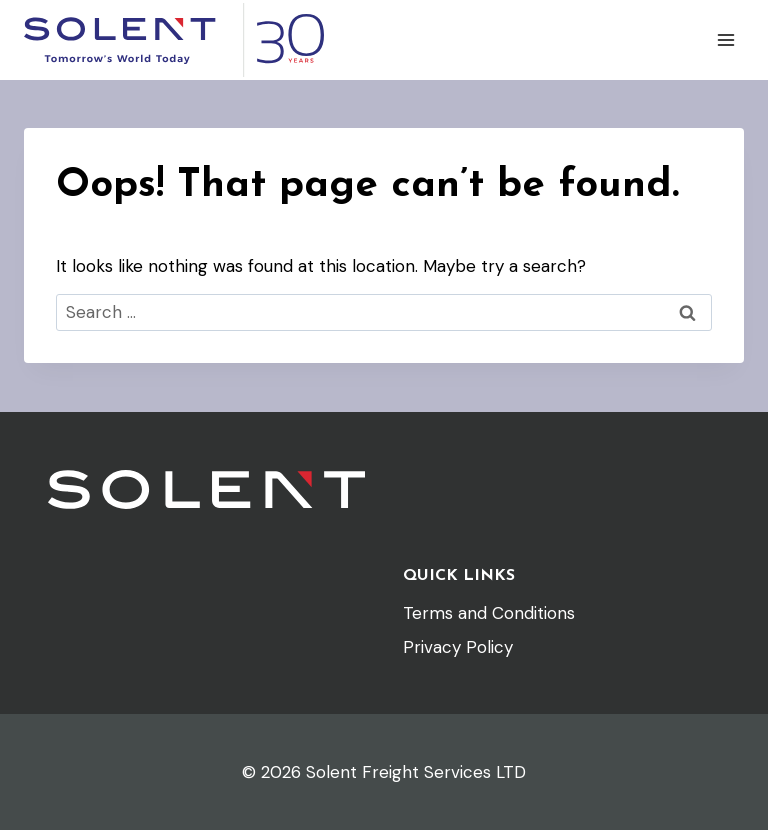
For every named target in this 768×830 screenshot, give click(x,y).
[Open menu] (725, 39)
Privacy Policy (458, 647)
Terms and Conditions (489, 613)
